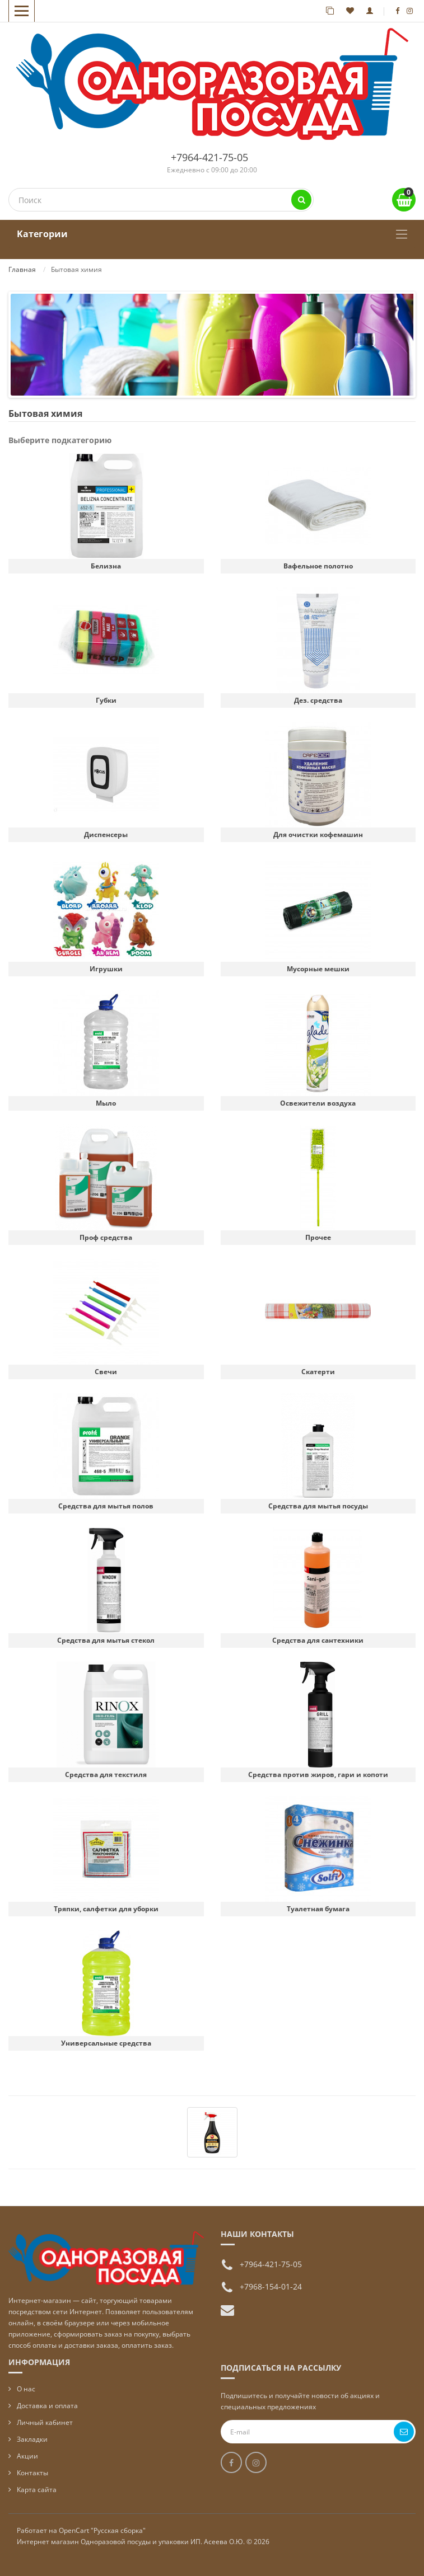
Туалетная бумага (318, 1909)
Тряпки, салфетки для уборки (106, 1909)
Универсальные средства (106, 2043)
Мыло (106, 1103)
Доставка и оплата (47, 2405)
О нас (26, 2389)
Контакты (32, 2473)
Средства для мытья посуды (318, 1506)
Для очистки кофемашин (318, 834)
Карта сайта (37, 2489)
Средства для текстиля (106, 1774)
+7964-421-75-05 (209, 157)
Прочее (318, 1237)
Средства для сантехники (318, 1640)
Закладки (32, 2439)
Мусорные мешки (318, 969)
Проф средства (106, 1237)
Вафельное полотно (318, 566)
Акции (27, 2456)
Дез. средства (318, 700)
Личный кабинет (45, 2422)
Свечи (106, 1371)
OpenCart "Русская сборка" (102, 2530)
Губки (106, 700)
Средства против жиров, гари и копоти (318, 1774)
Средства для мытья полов (105, 1506)
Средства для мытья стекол (106, 1640)
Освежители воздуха (318, 1103)
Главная (22, 269)
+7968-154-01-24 (271, 2286)
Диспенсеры (106, 834)
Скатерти (318, 1371)
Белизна (106, 566)
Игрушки (106, 969)
